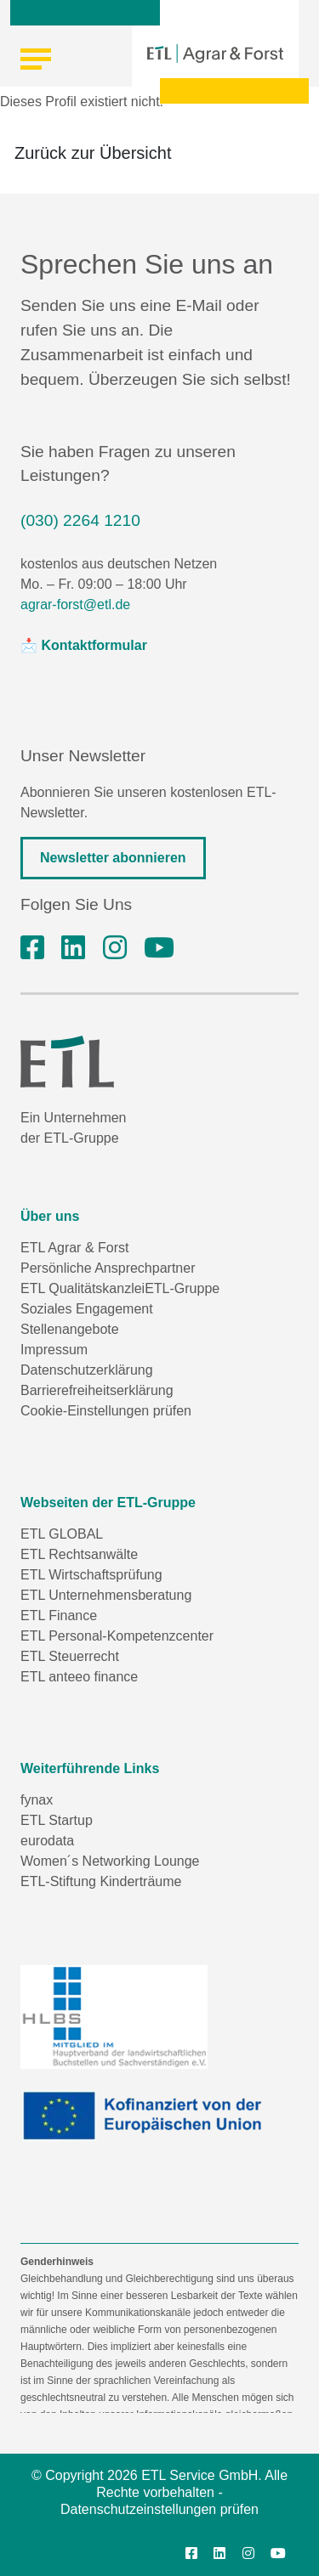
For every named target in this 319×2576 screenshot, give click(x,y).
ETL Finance (58, 1615)
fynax (36, 1800)
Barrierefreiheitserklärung (97, 1390)
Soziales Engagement (86, 1309)
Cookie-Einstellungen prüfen (105, 1411)
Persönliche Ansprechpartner (107, 1268)
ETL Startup (56, 1820)
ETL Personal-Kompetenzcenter (117, 1636)
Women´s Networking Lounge (109, 1861)
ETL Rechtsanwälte (79, 1554)
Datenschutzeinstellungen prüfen (159, 2509)
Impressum (54, 1349)
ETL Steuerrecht (69, 1656)
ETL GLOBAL (61, 1534)
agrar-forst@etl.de (75, 604)
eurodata (47, 1840)
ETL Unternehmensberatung (105, 1595)
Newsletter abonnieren (113, 857)
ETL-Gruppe (182, 1288)
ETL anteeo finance (79, 1676)
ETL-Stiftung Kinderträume (100, 1881)
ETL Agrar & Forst (74, 1247)
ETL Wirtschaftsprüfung (91, 1575)
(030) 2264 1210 (80, 520)
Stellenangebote (69, 1329)
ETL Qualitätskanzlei (82, 1288)
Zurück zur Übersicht (93, 153)
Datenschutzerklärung (86, 1370)
